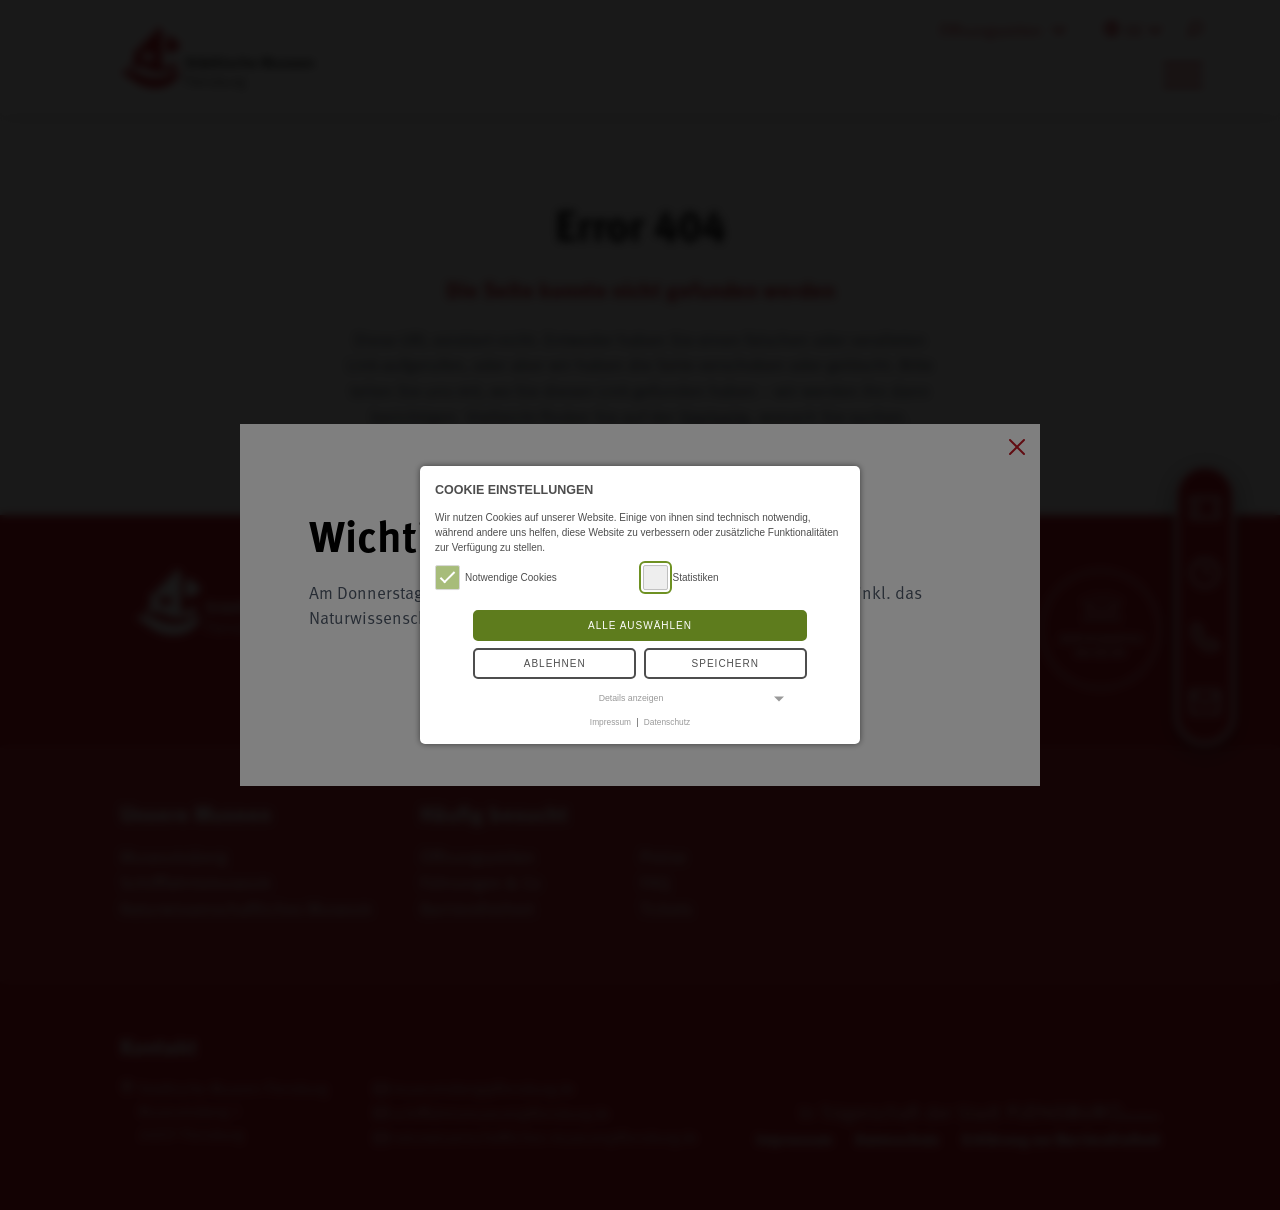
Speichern (725, 663)
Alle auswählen (640, 625)
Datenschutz (667, 722)
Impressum (610, 722)
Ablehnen (555, 663)
